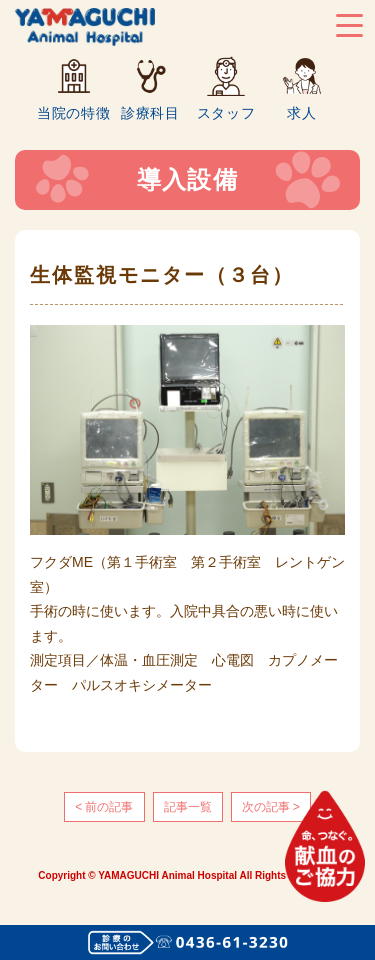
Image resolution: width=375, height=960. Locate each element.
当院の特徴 (74, 112)
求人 (301, 112)
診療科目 (150, 112)
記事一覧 (188, 807)
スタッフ (226, 112)
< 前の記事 (104, 807)
